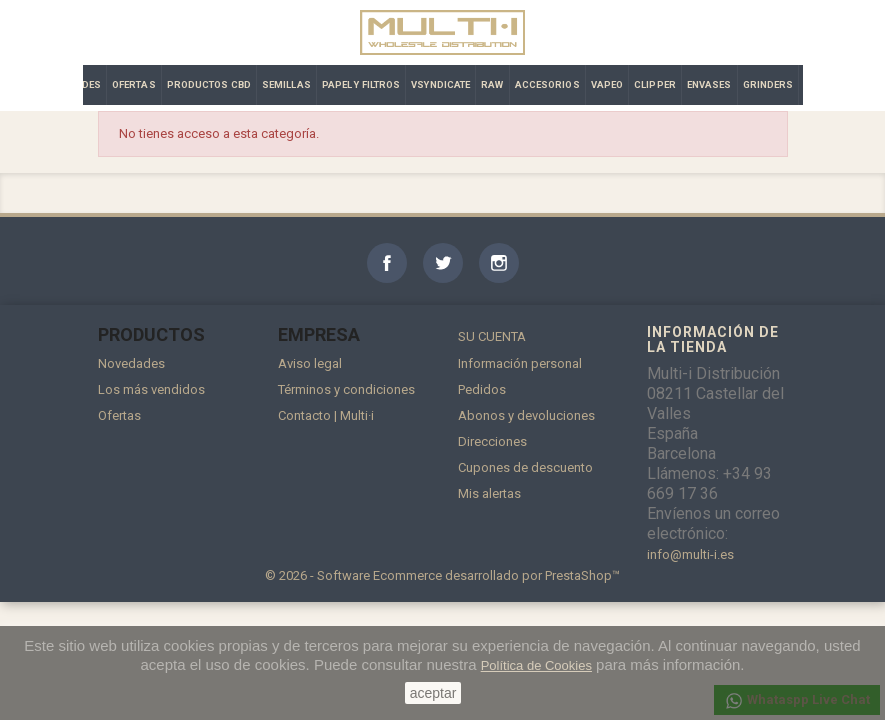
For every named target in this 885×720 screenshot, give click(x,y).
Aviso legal (310, 363)
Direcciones (492, 441)
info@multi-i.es (690, 554)
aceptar (433, 693)
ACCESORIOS (547, 84)
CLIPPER (655, 84)
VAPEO (607, 84)
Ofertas (119, 415)
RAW (492, 84)
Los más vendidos (151, 389)
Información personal (520, 363)
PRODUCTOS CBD (209, 84)
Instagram (499, 263)
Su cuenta (492, 336)
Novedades (131, 363)
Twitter (443, 263)
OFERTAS (134, 84)
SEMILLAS (286, 84)
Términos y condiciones (346, 389)
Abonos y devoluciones (526, 415)
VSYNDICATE (440, 84)
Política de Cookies (536, 665)
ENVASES (709, 84)
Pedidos (482, 389)
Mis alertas (489, 493)
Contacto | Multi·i (326, 415)
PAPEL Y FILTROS (361, 84)
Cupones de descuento (525, 467)
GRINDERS (768, 84)
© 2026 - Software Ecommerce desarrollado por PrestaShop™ (442, 575)
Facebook (387, 263)
